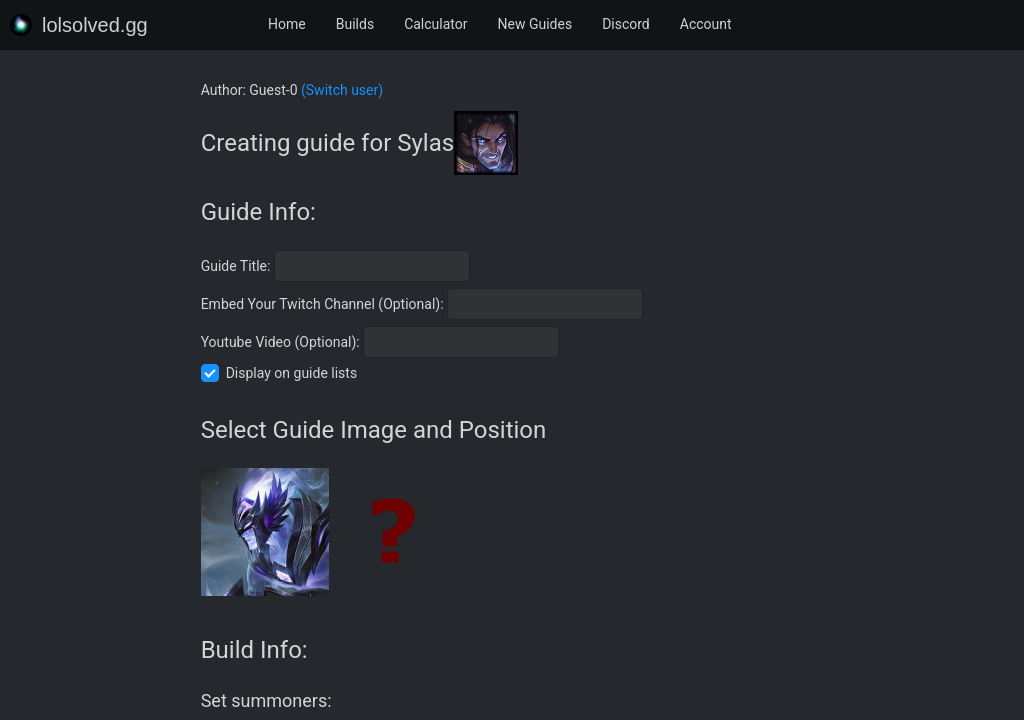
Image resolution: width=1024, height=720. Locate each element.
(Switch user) (342, 90)
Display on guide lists (292, 373)
